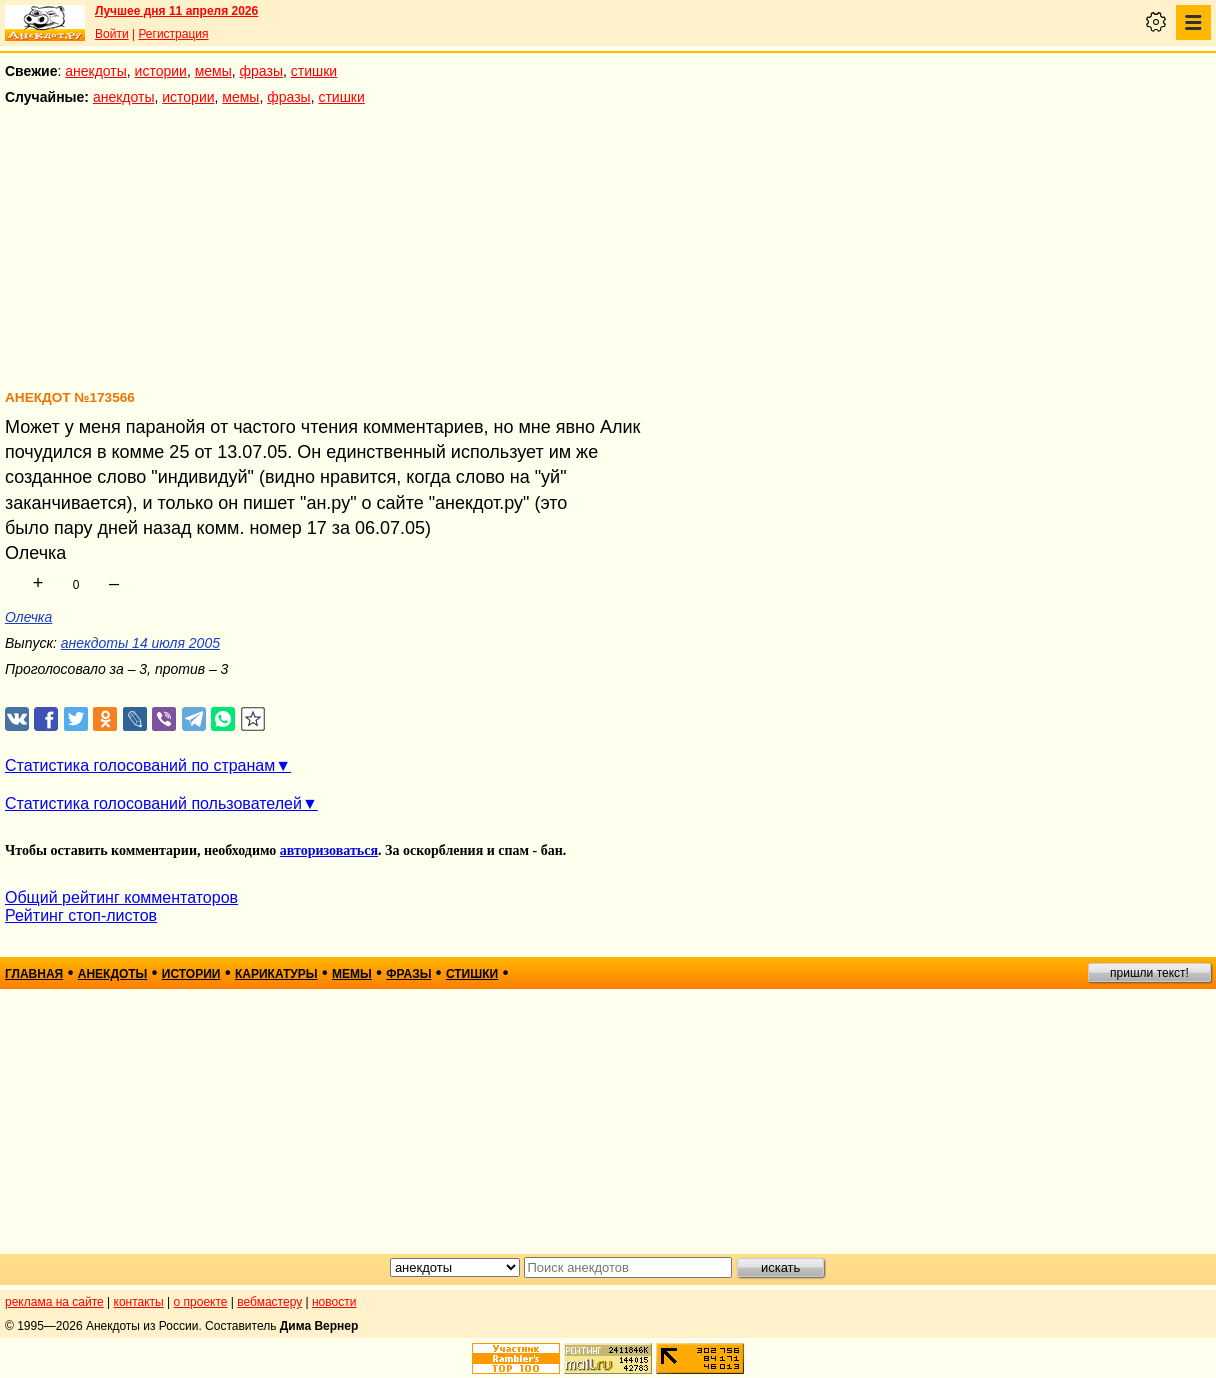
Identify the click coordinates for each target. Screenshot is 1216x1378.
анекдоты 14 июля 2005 (140, 643)
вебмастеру (269, 1302)
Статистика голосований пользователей (153, 803)
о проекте (201, 1302)
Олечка (28, 617)
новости (334, 1302)
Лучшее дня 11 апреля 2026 (176, 11)
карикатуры (276, 974)
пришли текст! (1149, 973)
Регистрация (173, 34)
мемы (213, 71)
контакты (139, 1302)
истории (161, 71)
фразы (261, 71)
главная (34, 974)
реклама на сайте (54, 1302)
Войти (112, 34)
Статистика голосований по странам (140, 765)
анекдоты (96, 71)
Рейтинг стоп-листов (81, 915)
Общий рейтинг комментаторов (121, 897)
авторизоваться (329, 850)
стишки (314, 71)
